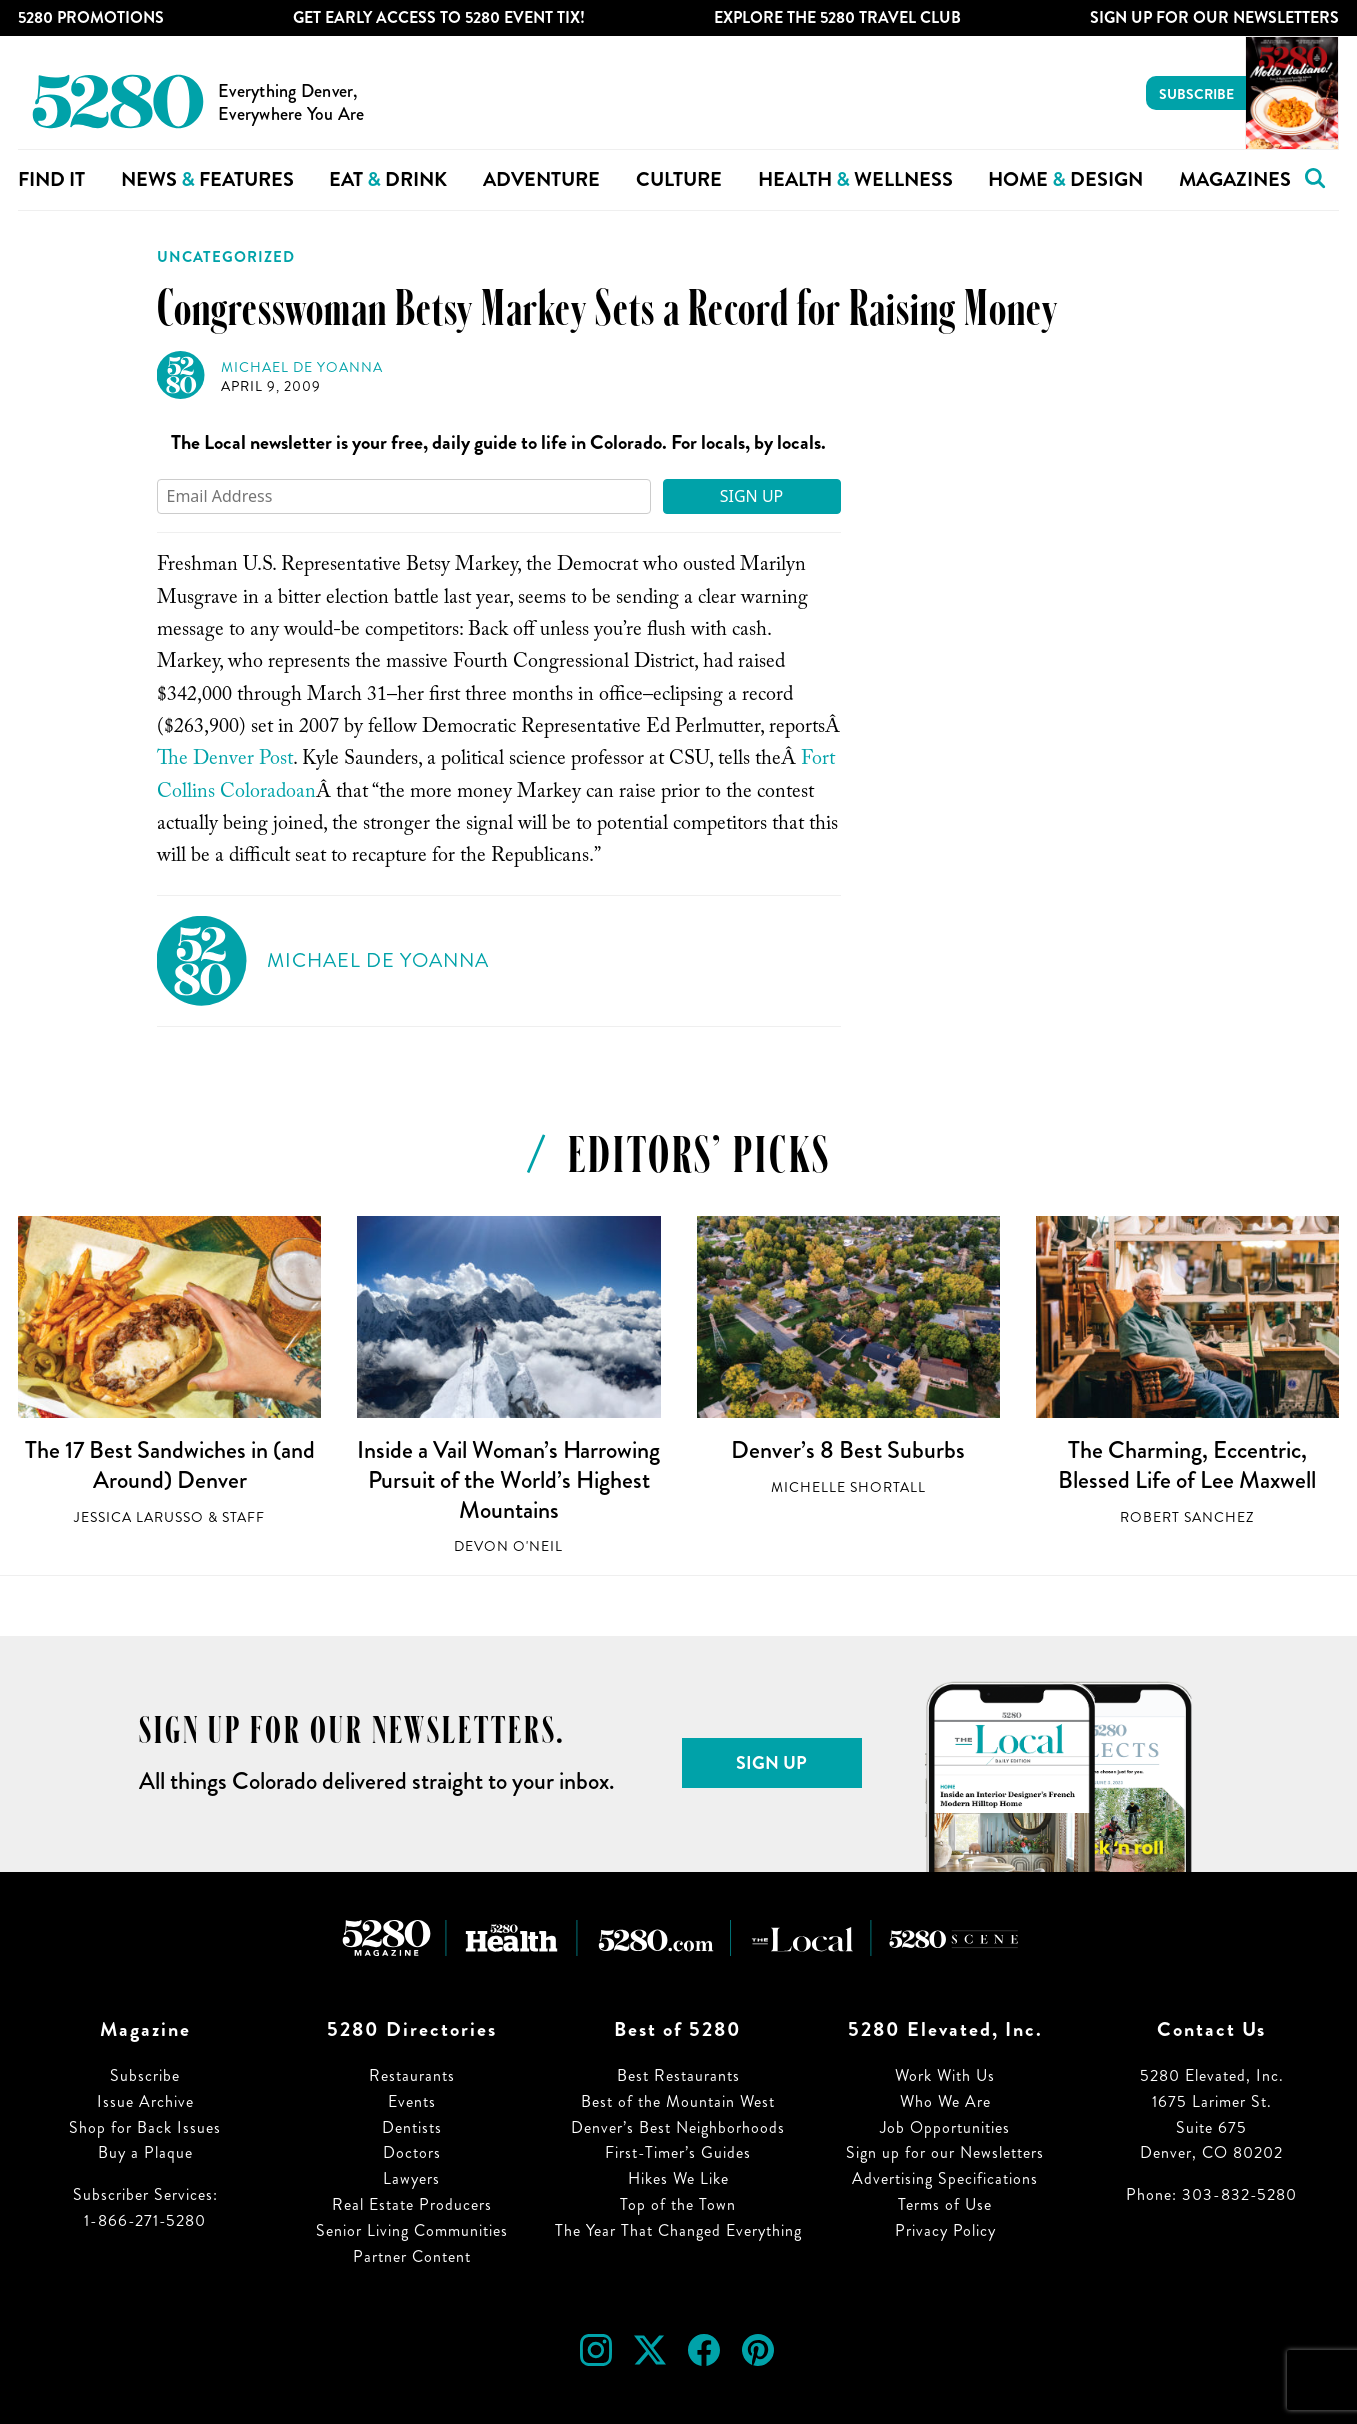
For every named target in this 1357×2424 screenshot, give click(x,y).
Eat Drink (388, 179)
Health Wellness (855, 179)
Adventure (541, 179)
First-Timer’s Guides (678, 2152)
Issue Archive (145, 2101)
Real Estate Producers (412, 2204)
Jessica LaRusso (139, 1517)
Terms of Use (945, 2204)
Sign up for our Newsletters (945, 2152)
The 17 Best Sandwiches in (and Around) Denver (170, 1465)
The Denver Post (225, 761)
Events (412, 2101)
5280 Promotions (91, 17)
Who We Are (945, 2101)
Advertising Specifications (945, 2178)
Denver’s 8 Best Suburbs (848, 1450)
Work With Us (945, 2075)
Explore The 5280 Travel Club (837, 17)
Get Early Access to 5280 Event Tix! (439, 17)
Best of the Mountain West (678, 2101)
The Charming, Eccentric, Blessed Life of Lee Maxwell (1187, 1465)
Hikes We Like (678, 2178)
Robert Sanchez (1187, 1517)
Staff (243, 1517)
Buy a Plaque (145, 2152)
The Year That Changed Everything (678, 2230)
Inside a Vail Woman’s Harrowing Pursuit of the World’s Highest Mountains (508, 1479)
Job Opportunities (945, 2127)
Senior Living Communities (412, 2230)
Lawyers (411, 2178)
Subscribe (1196, 94)
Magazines (1235, 179)
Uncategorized (226, 257)
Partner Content (412, 2256)
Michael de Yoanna (302, 367)
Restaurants (412, 2075)
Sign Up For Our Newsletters (1214, 17)
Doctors (412, 2152)
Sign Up (752, 496)
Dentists (412, 2127)
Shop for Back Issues (145, 2127)
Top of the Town (678, 2204)
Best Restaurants (678, 2075)
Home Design (1065, 179)
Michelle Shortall (848, 1487)
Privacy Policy (945, 2230)
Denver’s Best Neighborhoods (678, 2127)
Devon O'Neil (508, 1546)
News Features (207, 179)
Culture (679, 179)
